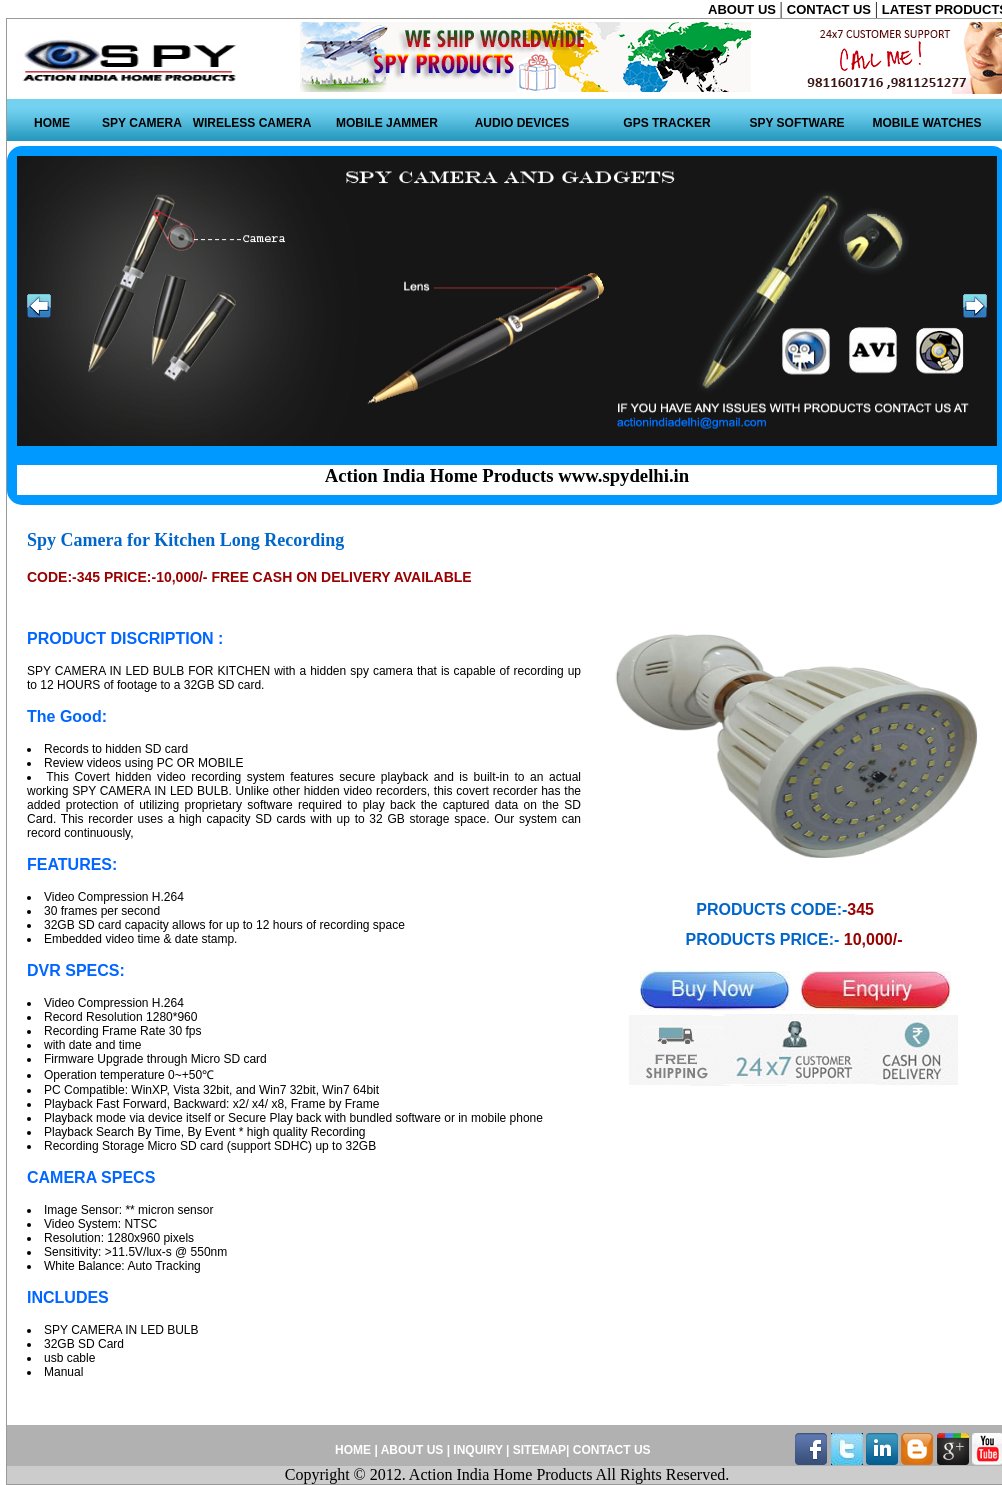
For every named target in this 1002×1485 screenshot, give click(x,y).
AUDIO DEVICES (522, 123)
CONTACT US (831, 9)
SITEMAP (539, 1450)
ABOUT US (744, 9)
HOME (52, 123)
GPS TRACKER (666, 123)
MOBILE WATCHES (926, 123)
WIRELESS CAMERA (252, 123)
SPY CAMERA (142, 123)
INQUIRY (477, 1450)
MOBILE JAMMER (387, 123)
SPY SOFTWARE (796, 123)
